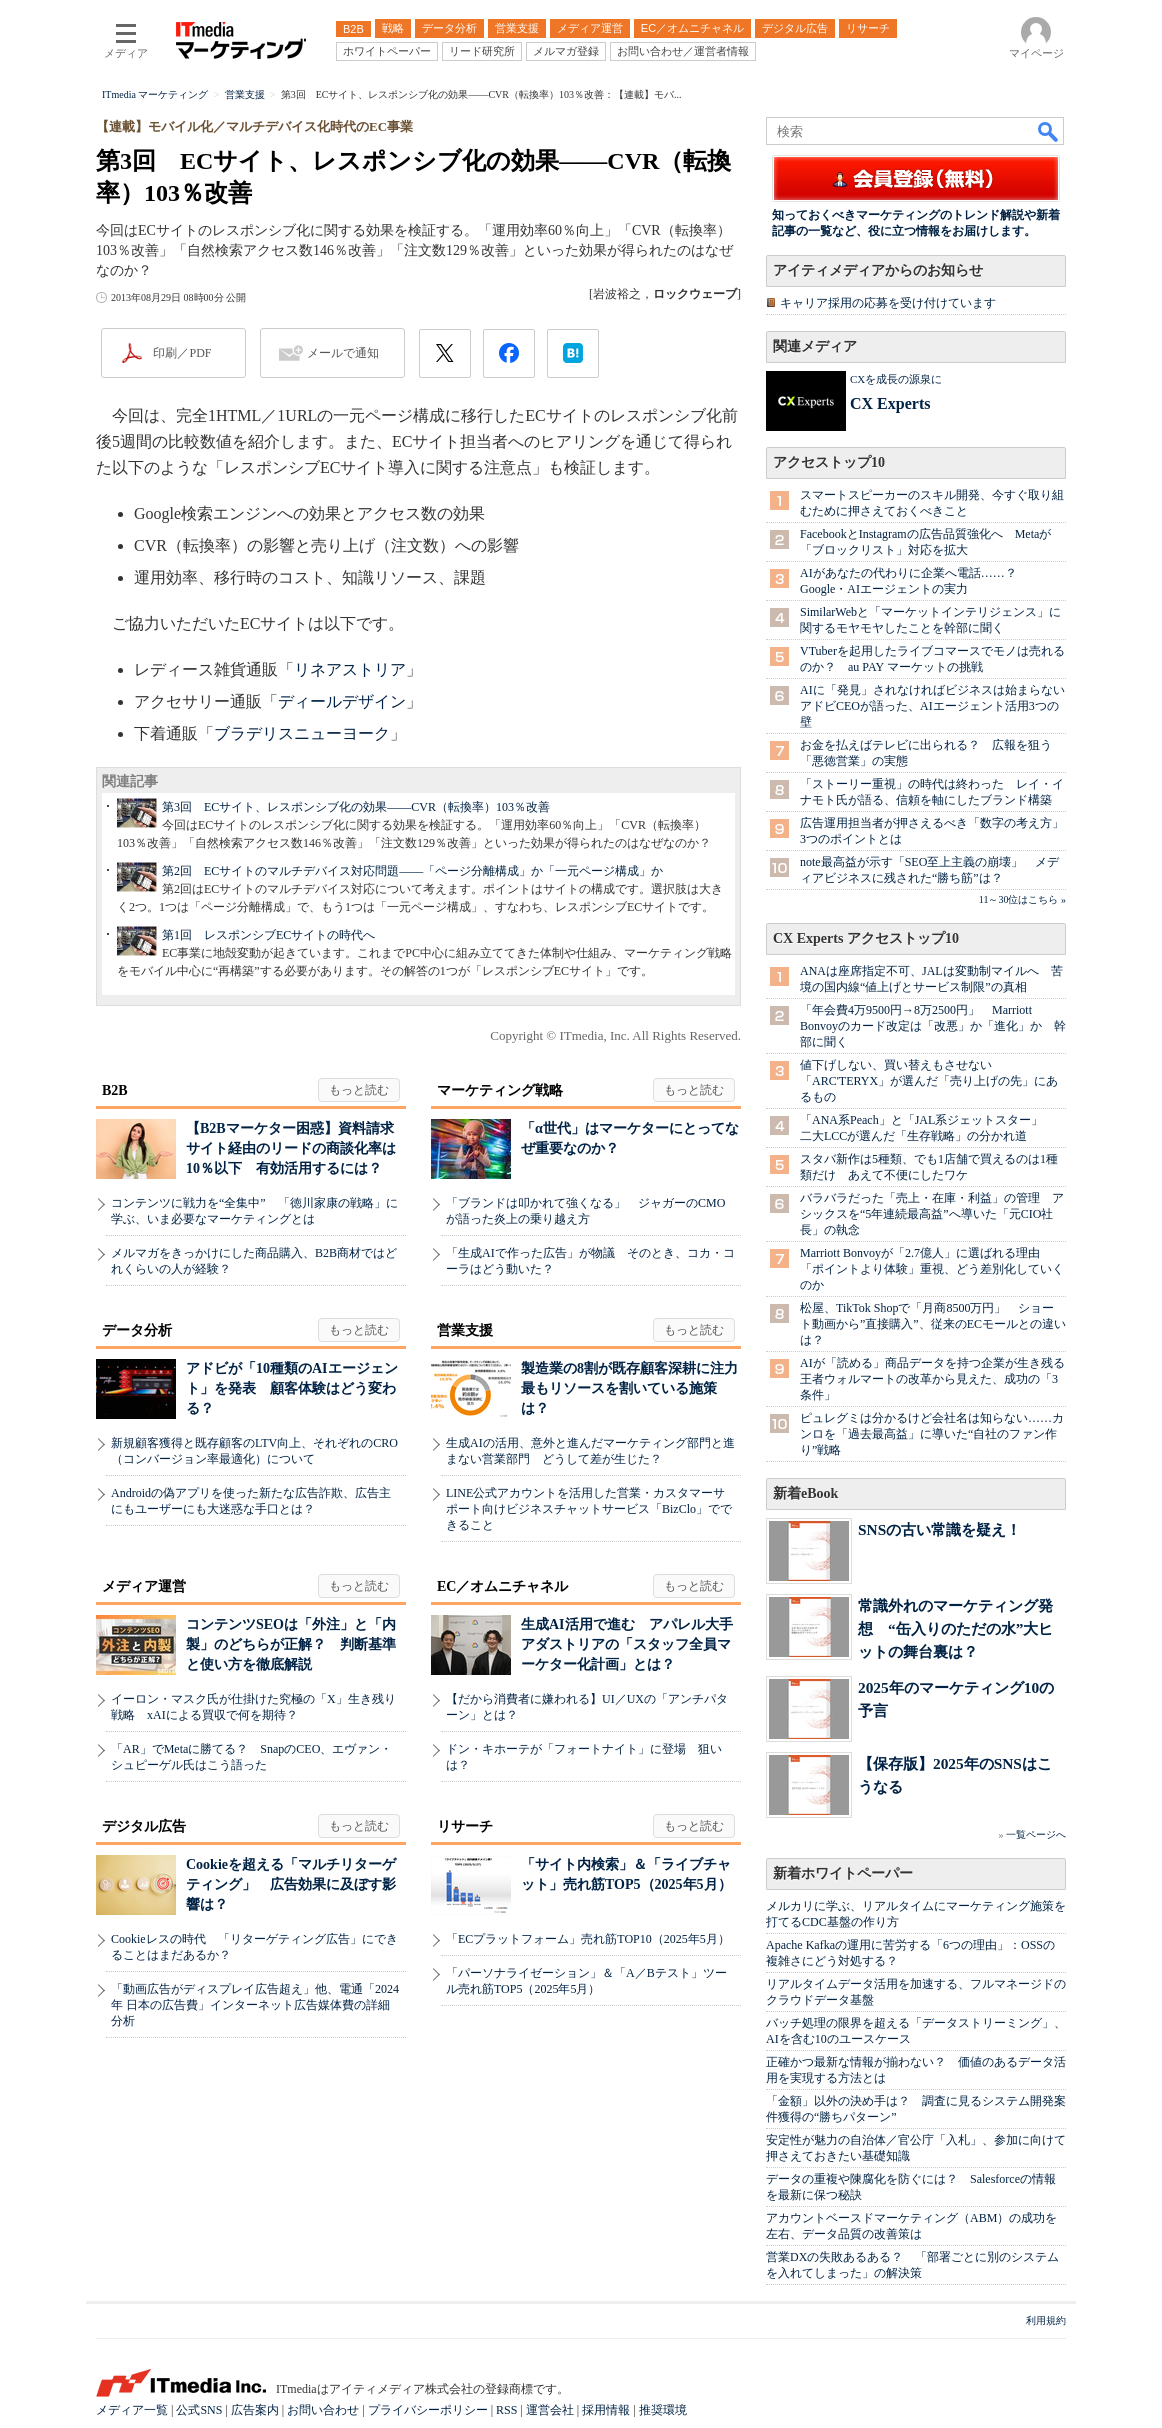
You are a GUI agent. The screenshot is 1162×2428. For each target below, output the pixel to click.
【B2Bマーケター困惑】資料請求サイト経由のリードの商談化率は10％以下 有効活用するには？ (291, 1148)
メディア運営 (144, 1586)
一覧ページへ (1036, 1834)
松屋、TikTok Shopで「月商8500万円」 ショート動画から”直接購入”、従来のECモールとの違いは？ (933, 1324)
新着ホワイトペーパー (843, 1873)
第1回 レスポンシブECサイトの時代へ (268, 935)
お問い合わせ (323, 2410)
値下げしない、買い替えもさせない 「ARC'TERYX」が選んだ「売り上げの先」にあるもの (929, 1081)
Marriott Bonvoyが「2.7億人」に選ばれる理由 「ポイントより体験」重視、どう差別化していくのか (932, 1269)
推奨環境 (663, 2410)
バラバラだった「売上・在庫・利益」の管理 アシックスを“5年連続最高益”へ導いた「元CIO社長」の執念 (932, 1214)
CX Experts (890, 403)
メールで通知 (343, 353)
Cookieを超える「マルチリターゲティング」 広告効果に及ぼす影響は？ (291, 1884)
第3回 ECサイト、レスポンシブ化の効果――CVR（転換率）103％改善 (356, 807)
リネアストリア (350, 669)
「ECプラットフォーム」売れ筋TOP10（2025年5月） (588, 1939)
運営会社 (550, 2410)
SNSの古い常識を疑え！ (939, 1529)
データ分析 (137, 1330)
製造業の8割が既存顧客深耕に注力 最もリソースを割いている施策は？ (636, 1388)
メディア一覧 (132, 2410)
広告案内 (255, 2410)
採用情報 (606, 2410)
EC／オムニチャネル (502, 1586)
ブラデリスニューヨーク (302, 733)
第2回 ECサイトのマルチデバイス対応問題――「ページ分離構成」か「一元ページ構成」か (412, 871)
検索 (1049, 131)
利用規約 (1046, 2320)
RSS (506, 2410)
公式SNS (199, 2410)
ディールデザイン (342, 701)
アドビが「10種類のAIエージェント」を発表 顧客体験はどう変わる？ (292, 1388)
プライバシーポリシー (428, 2410)
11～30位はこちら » (1022, 899)
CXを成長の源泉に (896, 379)
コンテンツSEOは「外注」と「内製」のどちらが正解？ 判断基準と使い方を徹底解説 (291, 1644)
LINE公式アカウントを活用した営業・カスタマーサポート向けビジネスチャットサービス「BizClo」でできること (589, 1509)
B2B (115, 1090)
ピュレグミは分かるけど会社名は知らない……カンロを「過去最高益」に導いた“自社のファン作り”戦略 (932, 1434)
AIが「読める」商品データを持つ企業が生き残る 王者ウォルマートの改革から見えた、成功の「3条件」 (938, 1379)
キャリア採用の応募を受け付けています (888, 303)
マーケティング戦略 (500, 1090)
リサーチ (465, 1826)
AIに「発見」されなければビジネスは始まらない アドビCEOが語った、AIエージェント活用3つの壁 (938, 706)
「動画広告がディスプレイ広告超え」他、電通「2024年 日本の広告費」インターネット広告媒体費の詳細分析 (255, 2005)
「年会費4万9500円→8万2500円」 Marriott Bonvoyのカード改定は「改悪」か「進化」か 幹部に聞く (933, 1026)
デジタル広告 (144, 1826)
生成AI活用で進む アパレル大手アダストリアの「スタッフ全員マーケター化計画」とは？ (627, 1644)
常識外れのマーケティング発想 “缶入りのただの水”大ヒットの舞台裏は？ (955, 1628)
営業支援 (465, 1330)
